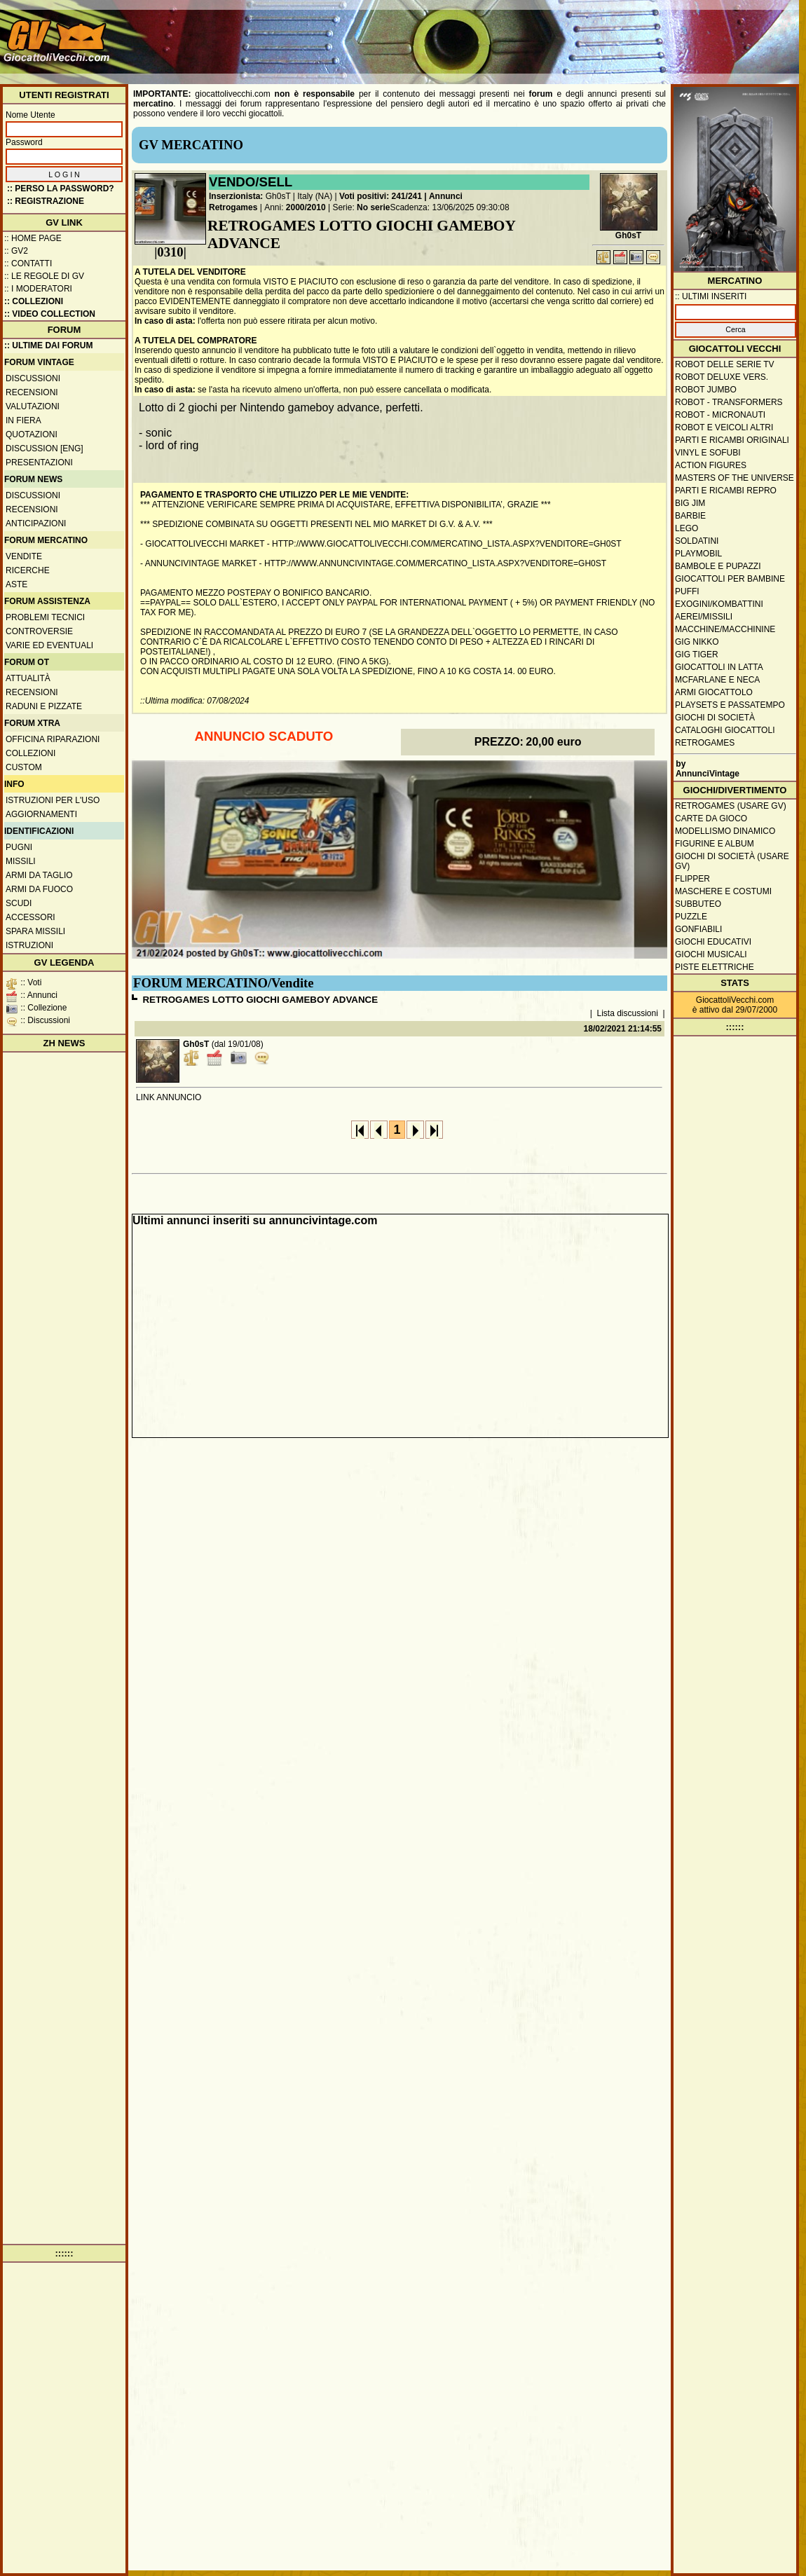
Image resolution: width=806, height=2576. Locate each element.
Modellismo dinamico (725, 831)
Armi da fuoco (39, 889)
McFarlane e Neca (717, 680)
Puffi (687, 591)
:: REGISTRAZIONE (45, 201)
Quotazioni (31, 434)
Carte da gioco (711, 818)
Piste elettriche (714, 967)
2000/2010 (306, 207)
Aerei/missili (703, 617)
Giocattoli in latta (719, 667)
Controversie (39, 631)
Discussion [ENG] (44, 448)
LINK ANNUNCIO (168, 1097)
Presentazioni (39, 462)
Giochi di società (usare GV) (732, 861)
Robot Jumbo (706, 390)
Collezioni (30, 753)
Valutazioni (33, 406)
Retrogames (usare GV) (730, 806)
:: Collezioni (33, 301)
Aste (16, 584)
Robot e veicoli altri (724, 427)
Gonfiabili (698, 929)
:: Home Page (33, 238)
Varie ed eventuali (49, 645)
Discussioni (33, 378)
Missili (21, 861)
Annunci (446, 196)
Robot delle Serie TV (724, 364)
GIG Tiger (696, 654)
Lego (686, 528)
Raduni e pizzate (44, 706)
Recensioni (32, 392)
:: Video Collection (49, 314)
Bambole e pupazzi (717, 566)
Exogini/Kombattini (719, 604)
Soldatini (696, 541)
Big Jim (690, 503)
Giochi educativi (713, 942)
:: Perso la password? (60, 188)
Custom (24, 767)
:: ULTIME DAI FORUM (48, 345)
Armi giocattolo (714, 692)
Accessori (30, 917)
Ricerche (28, 570)
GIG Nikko (697, 642)
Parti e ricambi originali (732, 440)
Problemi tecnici (45, 617)
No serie (373, 207)
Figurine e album (714, 844)
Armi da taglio (39, 875)
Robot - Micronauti (720, 415)
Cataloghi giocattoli (724, 730)
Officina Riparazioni (53, 739)
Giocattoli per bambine (730, 579)
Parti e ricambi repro (726, 490)
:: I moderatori (38, 289)
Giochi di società (715, 717)
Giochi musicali (711, 954)
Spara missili (35, 931)
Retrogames (233, 207)
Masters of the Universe (734, 478)
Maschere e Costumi (723, 891)
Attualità (28, 678)
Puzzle (691, 917)
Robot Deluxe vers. (721, 377)
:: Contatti (28, 263)
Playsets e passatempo (730, 705)
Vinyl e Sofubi (708, 453)
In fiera (23, 420)
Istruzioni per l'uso (53, 800)
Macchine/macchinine (725, 629)
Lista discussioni (627, 1013)
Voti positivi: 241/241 (380, 196)
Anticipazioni (36, 523)
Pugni (19, 847)
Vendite (24, 556)
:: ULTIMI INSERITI (710, 296)
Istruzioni (29, 945)
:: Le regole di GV (44, 276)
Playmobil (698, 554)
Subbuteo (698, 904)
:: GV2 (16, 251)
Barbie (690, 516)
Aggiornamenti (41, 814)
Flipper (692, 879)
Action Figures (710, 465)
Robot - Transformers (729, 402)
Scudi (19, 903)
